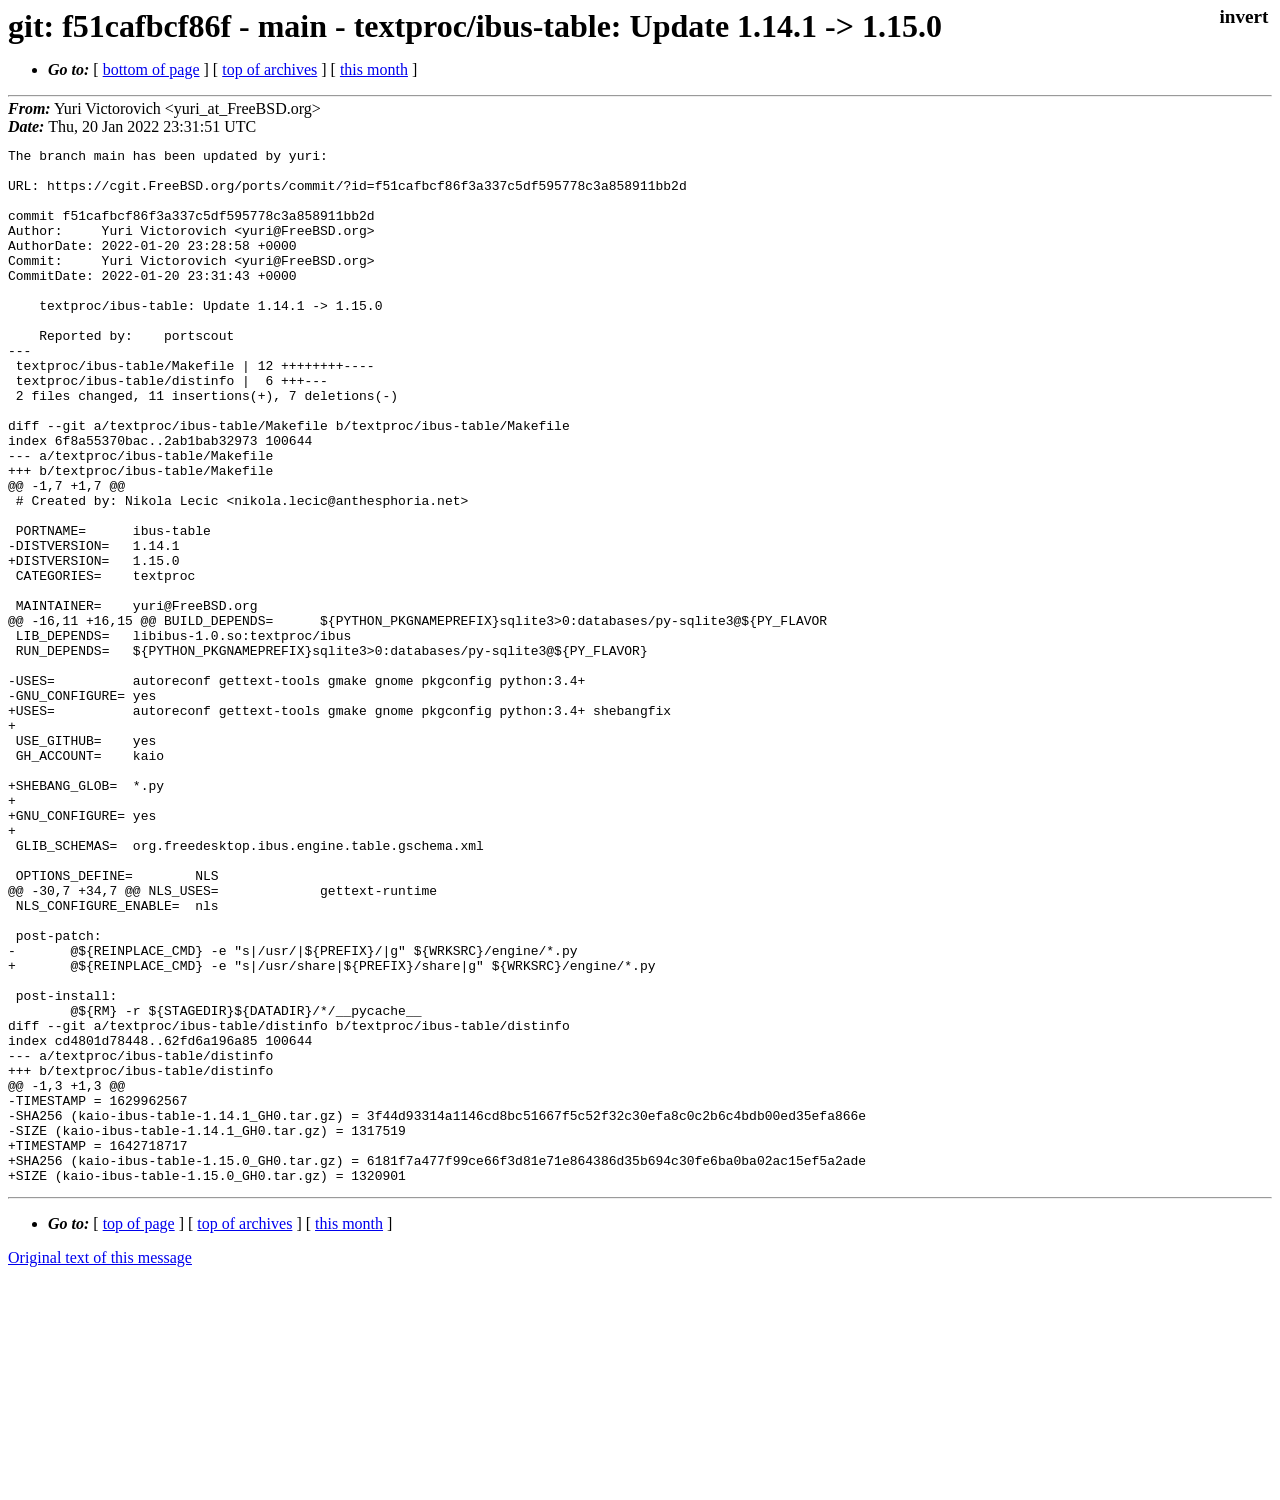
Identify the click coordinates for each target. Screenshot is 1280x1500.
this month (374, 69)
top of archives (269, 69)
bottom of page (151, 69)
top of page (139, 1430)
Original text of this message (100, 1464)
